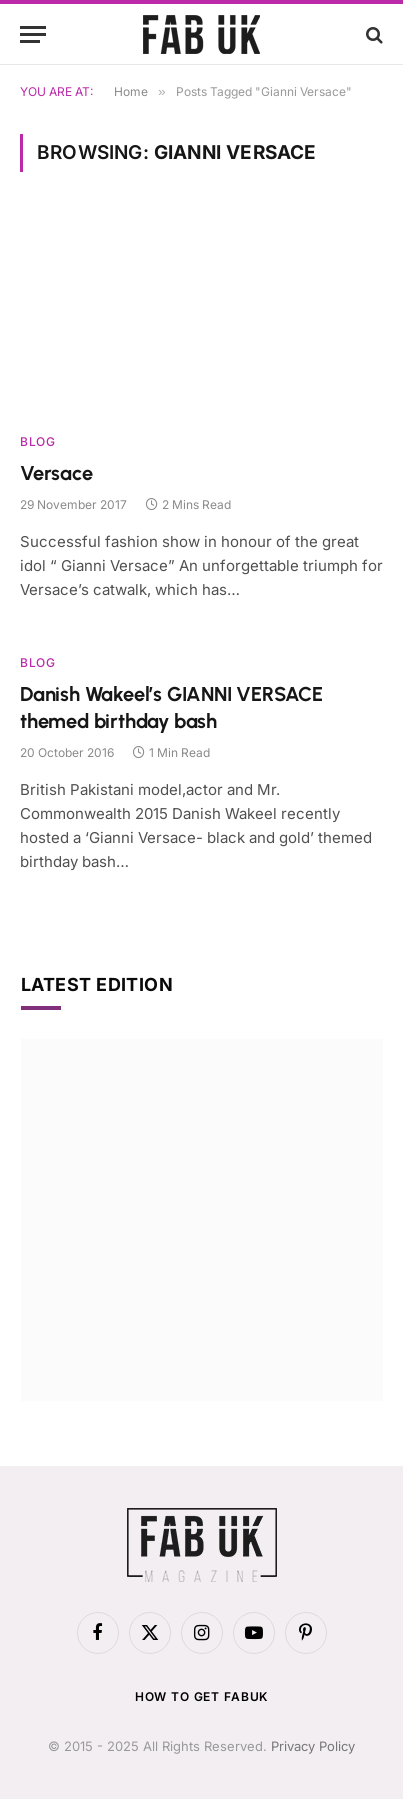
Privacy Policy (313, 1746)
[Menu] (33, 34)
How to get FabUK (201, 1696)
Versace (56, 473)
